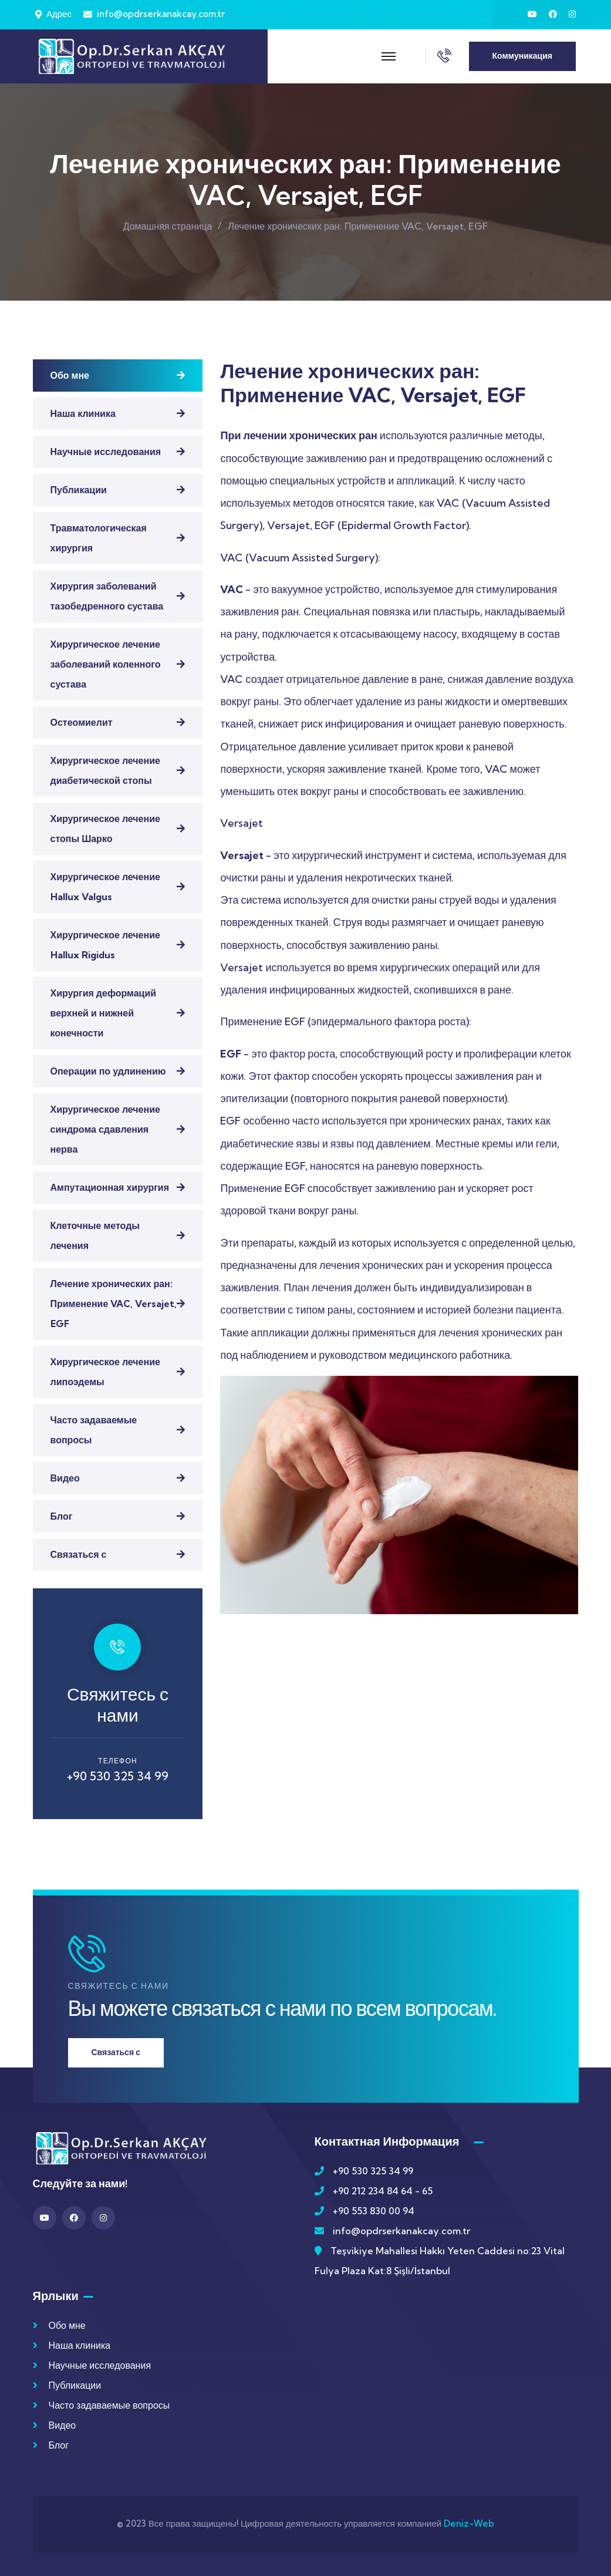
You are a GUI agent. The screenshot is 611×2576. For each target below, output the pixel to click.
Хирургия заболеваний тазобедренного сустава (107, 596)
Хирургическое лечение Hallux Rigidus (105, 945)
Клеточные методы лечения (95, 1235)
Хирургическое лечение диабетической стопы (105, 770)
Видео (65, 1478)
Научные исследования (105, 451)
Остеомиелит (81, 722)
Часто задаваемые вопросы (93, 1430)
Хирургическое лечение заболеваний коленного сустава (105, 664)
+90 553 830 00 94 (373, 2211)
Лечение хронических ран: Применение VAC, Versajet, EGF (113, 1303)
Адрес (59, 14)
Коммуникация (522, 55)
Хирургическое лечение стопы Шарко (105, 828)
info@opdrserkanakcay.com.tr (161, 14)
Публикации (78, 490)
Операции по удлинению (108, 1071)
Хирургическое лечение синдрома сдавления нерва (105, 1129)
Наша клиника (83, 413)
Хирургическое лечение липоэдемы (105, 1372)
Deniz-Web (469, 2523)
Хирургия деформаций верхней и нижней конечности (103, 1013)
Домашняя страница (167, 226)
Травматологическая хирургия (98, 538)
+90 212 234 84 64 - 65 (383, 2191)
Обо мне (70, 375)
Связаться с (78, 1554)
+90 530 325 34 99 (117, 1776)
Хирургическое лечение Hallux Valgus (105, 887)
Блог (61, 1516)
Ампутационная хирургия (109, 1187)
